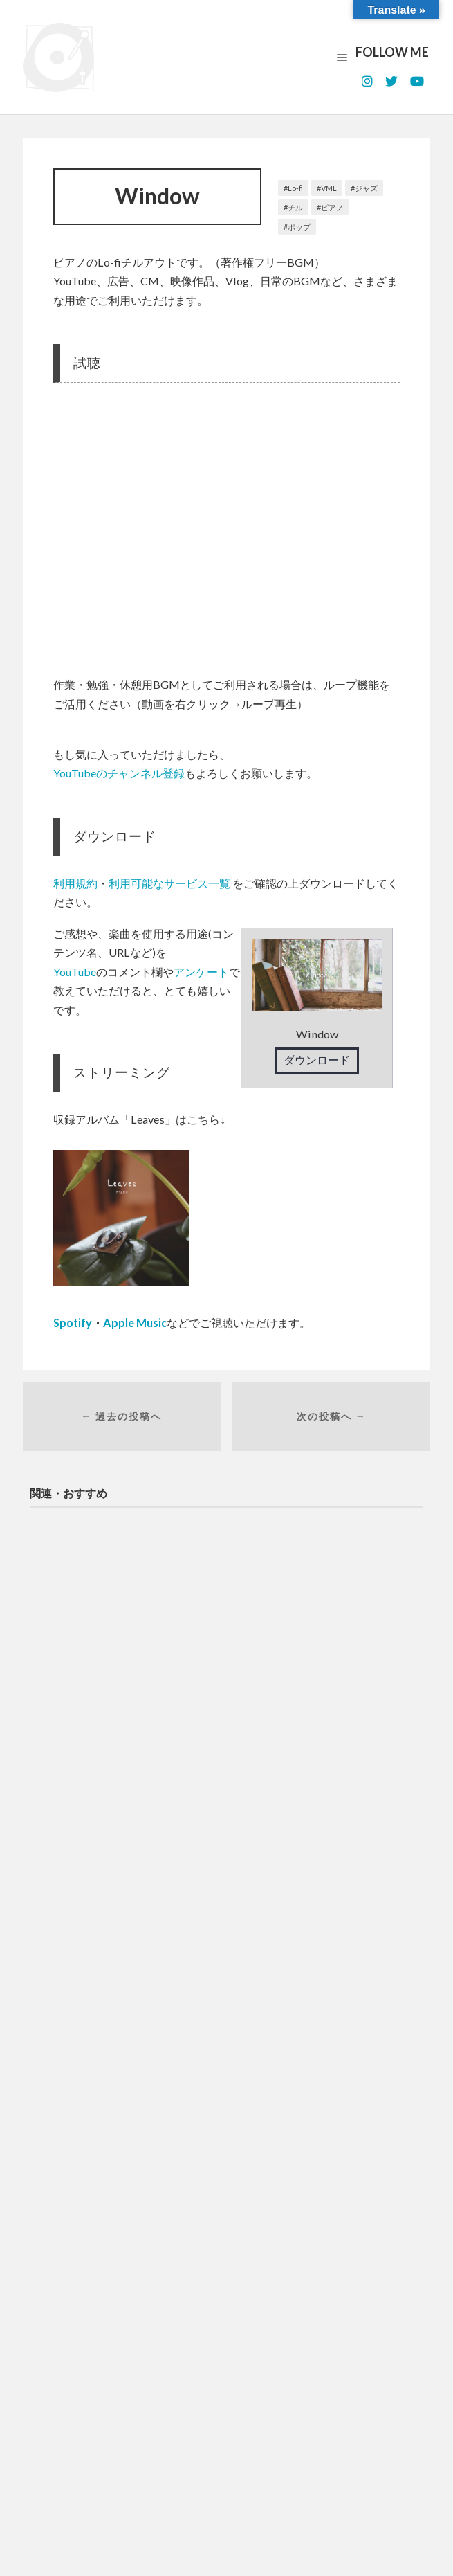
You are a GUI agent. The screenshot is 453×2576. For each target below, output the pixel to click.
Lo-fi (295, 187)
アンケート (201, 971)
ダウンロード (317, 1059)
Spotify (72, 1322)
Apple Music (135, 1322)
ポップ (299, 226)
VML (329, 187)
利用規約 (75, 883)
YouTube (74, 971)
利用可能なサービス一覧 (169, 883)
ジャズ (366, 187)
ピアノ (332, 207)
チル (295, 207)
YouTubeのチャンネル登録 (119, 773)
